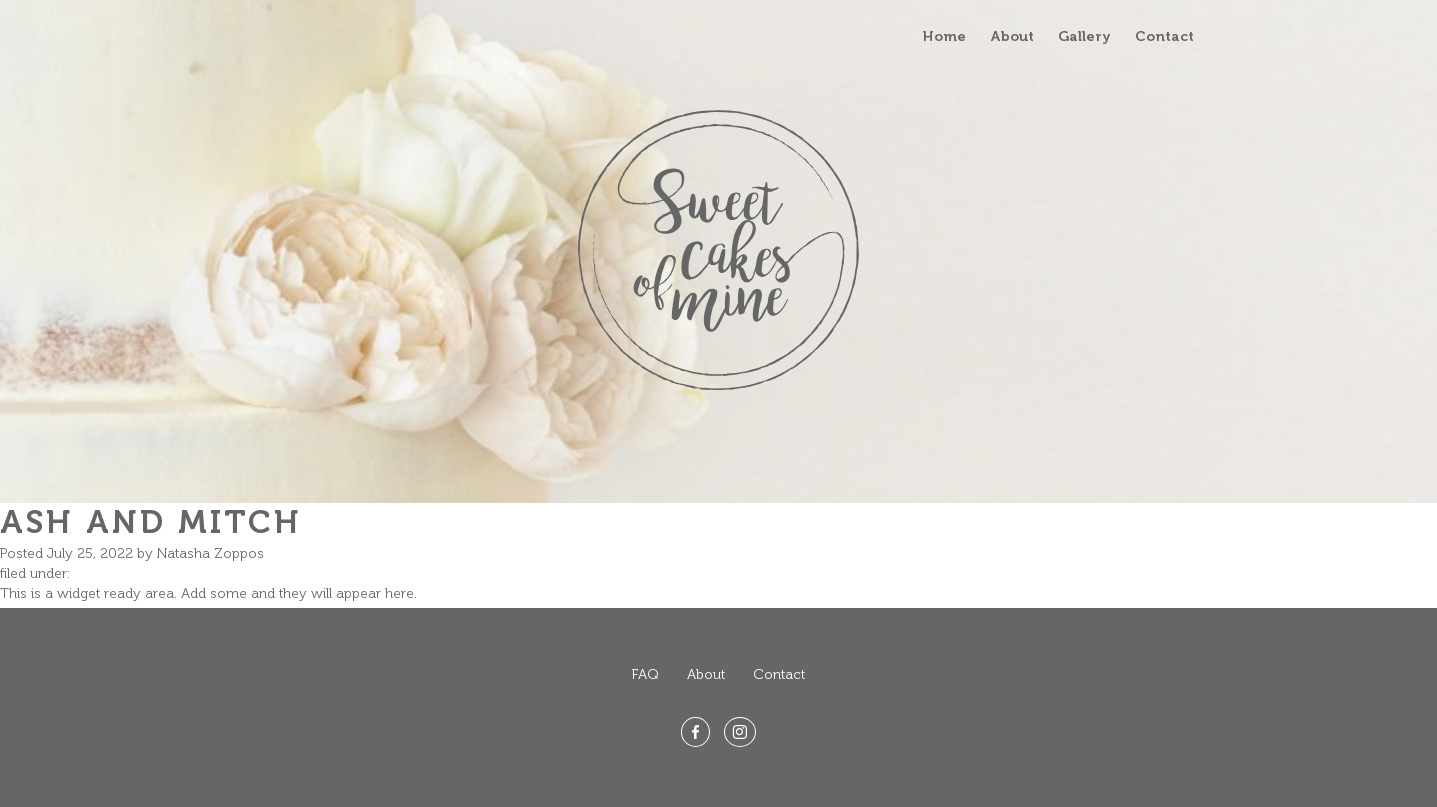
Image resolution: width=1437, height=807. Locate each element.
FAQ (645, 674)
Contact (1164, 36)
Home (944, 36)
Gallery (1084, 36)
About (1012, 36)
